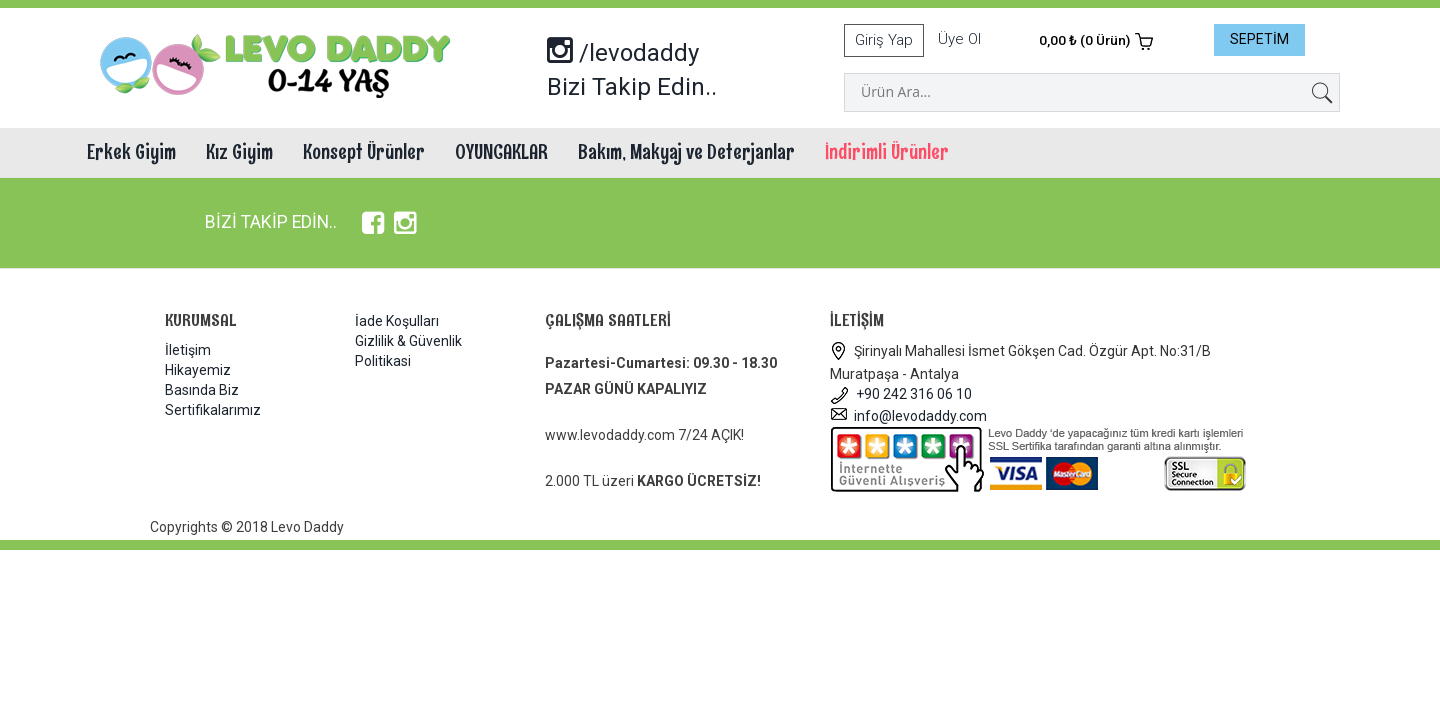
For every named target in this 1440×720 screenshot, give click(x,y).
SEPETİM (1259, 39)
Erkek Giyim (131, 152)
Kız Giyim (239, 152)
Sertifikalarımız (213, 410)
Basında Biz (202, 390)
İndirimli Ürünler (887, 152)
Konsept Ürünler (364, 152)
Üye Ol (959, 39)
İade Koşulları (397, 321)
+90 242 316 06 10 (901, 394)
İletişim (188, 350)
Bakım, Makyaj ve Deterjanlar (686, 152)
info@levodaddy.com (908, 416)
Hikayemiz (198, 370)
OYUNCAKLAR (501, 152)
